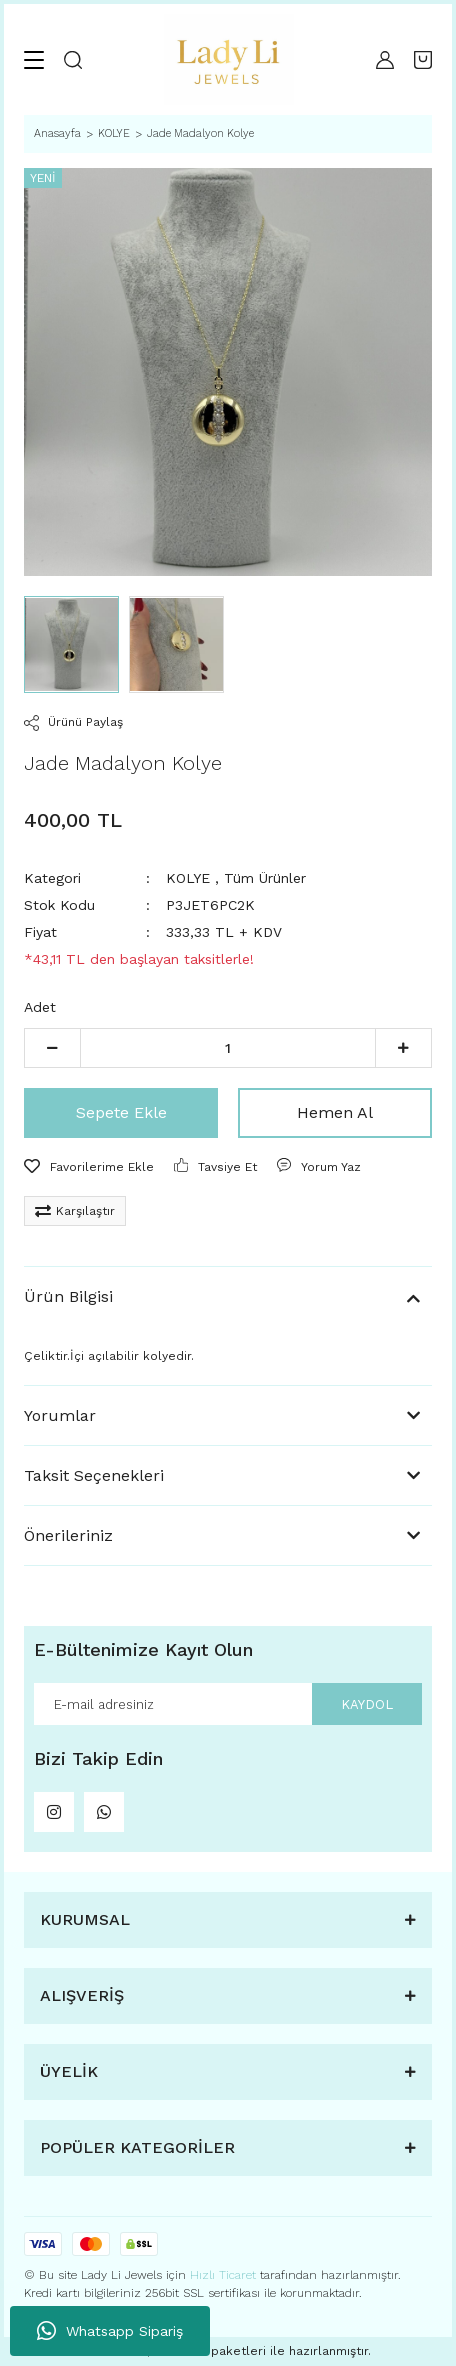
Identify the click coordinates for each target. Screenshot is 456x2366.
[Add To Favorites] (89, 1167)
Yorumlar (60, 1415)
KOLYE (188, 878)
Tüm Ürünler (265, 878)
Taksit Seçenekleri (94, 1475)
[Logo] (229, 59)
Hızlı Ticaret (225, 2275)
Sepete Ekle (121, 1112)
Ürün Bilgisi (68, 1296)
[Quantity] (228, 1048)
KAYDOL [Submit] (367, 1704)
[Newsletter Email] (228, 1704)
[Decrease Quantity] (52, 1048)
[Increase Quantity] (403, 1048)
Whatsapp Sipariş (110, 2331)
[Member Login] (385, 60)
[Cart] (423, 60)
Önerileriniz (68, 1535)
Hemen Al (335, 1112)
